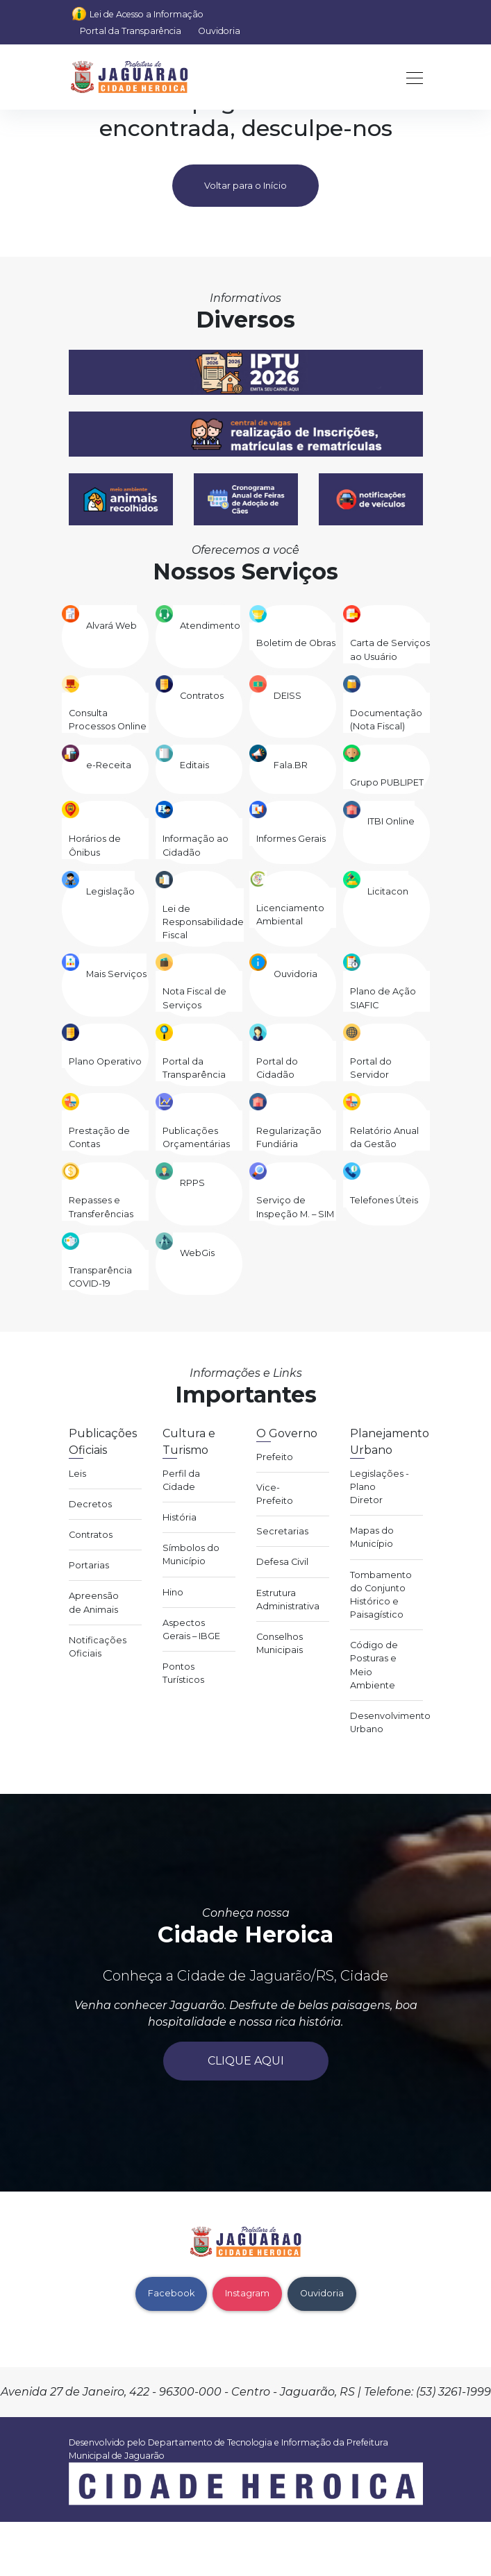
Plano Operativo (105, 1061)
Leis (77, 1473)
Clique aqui (246, 2060)
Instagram (247, 2293)
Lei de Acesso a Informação (146, 14)
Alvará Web (111, 625)
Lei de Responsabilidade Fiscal (203, 922)
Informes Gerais (291, 838)
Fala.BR (291, 765)
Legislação (110, 891)
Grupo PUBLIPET (387, 782)
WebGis (197, 1253)
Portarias (89, 1565)
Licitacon (387, 891)
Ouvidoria (219, 31)
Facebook (171, 2293)
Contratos (202, 695)
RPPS (192, 1183)
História (180, 1517)
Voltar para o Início (245, 185)
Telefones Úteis (384, 1200)
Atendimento (210, 625)
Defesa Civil (282, 1562)
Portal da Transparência (130, 31)
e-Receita (108, 765)
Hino (173, 1592)
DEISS (287, 695)
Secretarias (282, 1531)
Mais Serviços (116, 974)
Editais (194, 765)
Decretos (90, 1504)
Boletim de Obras (295, 643)
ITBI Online (391, 821)
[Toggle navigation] (410, 77)
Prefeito (274, 1457)
